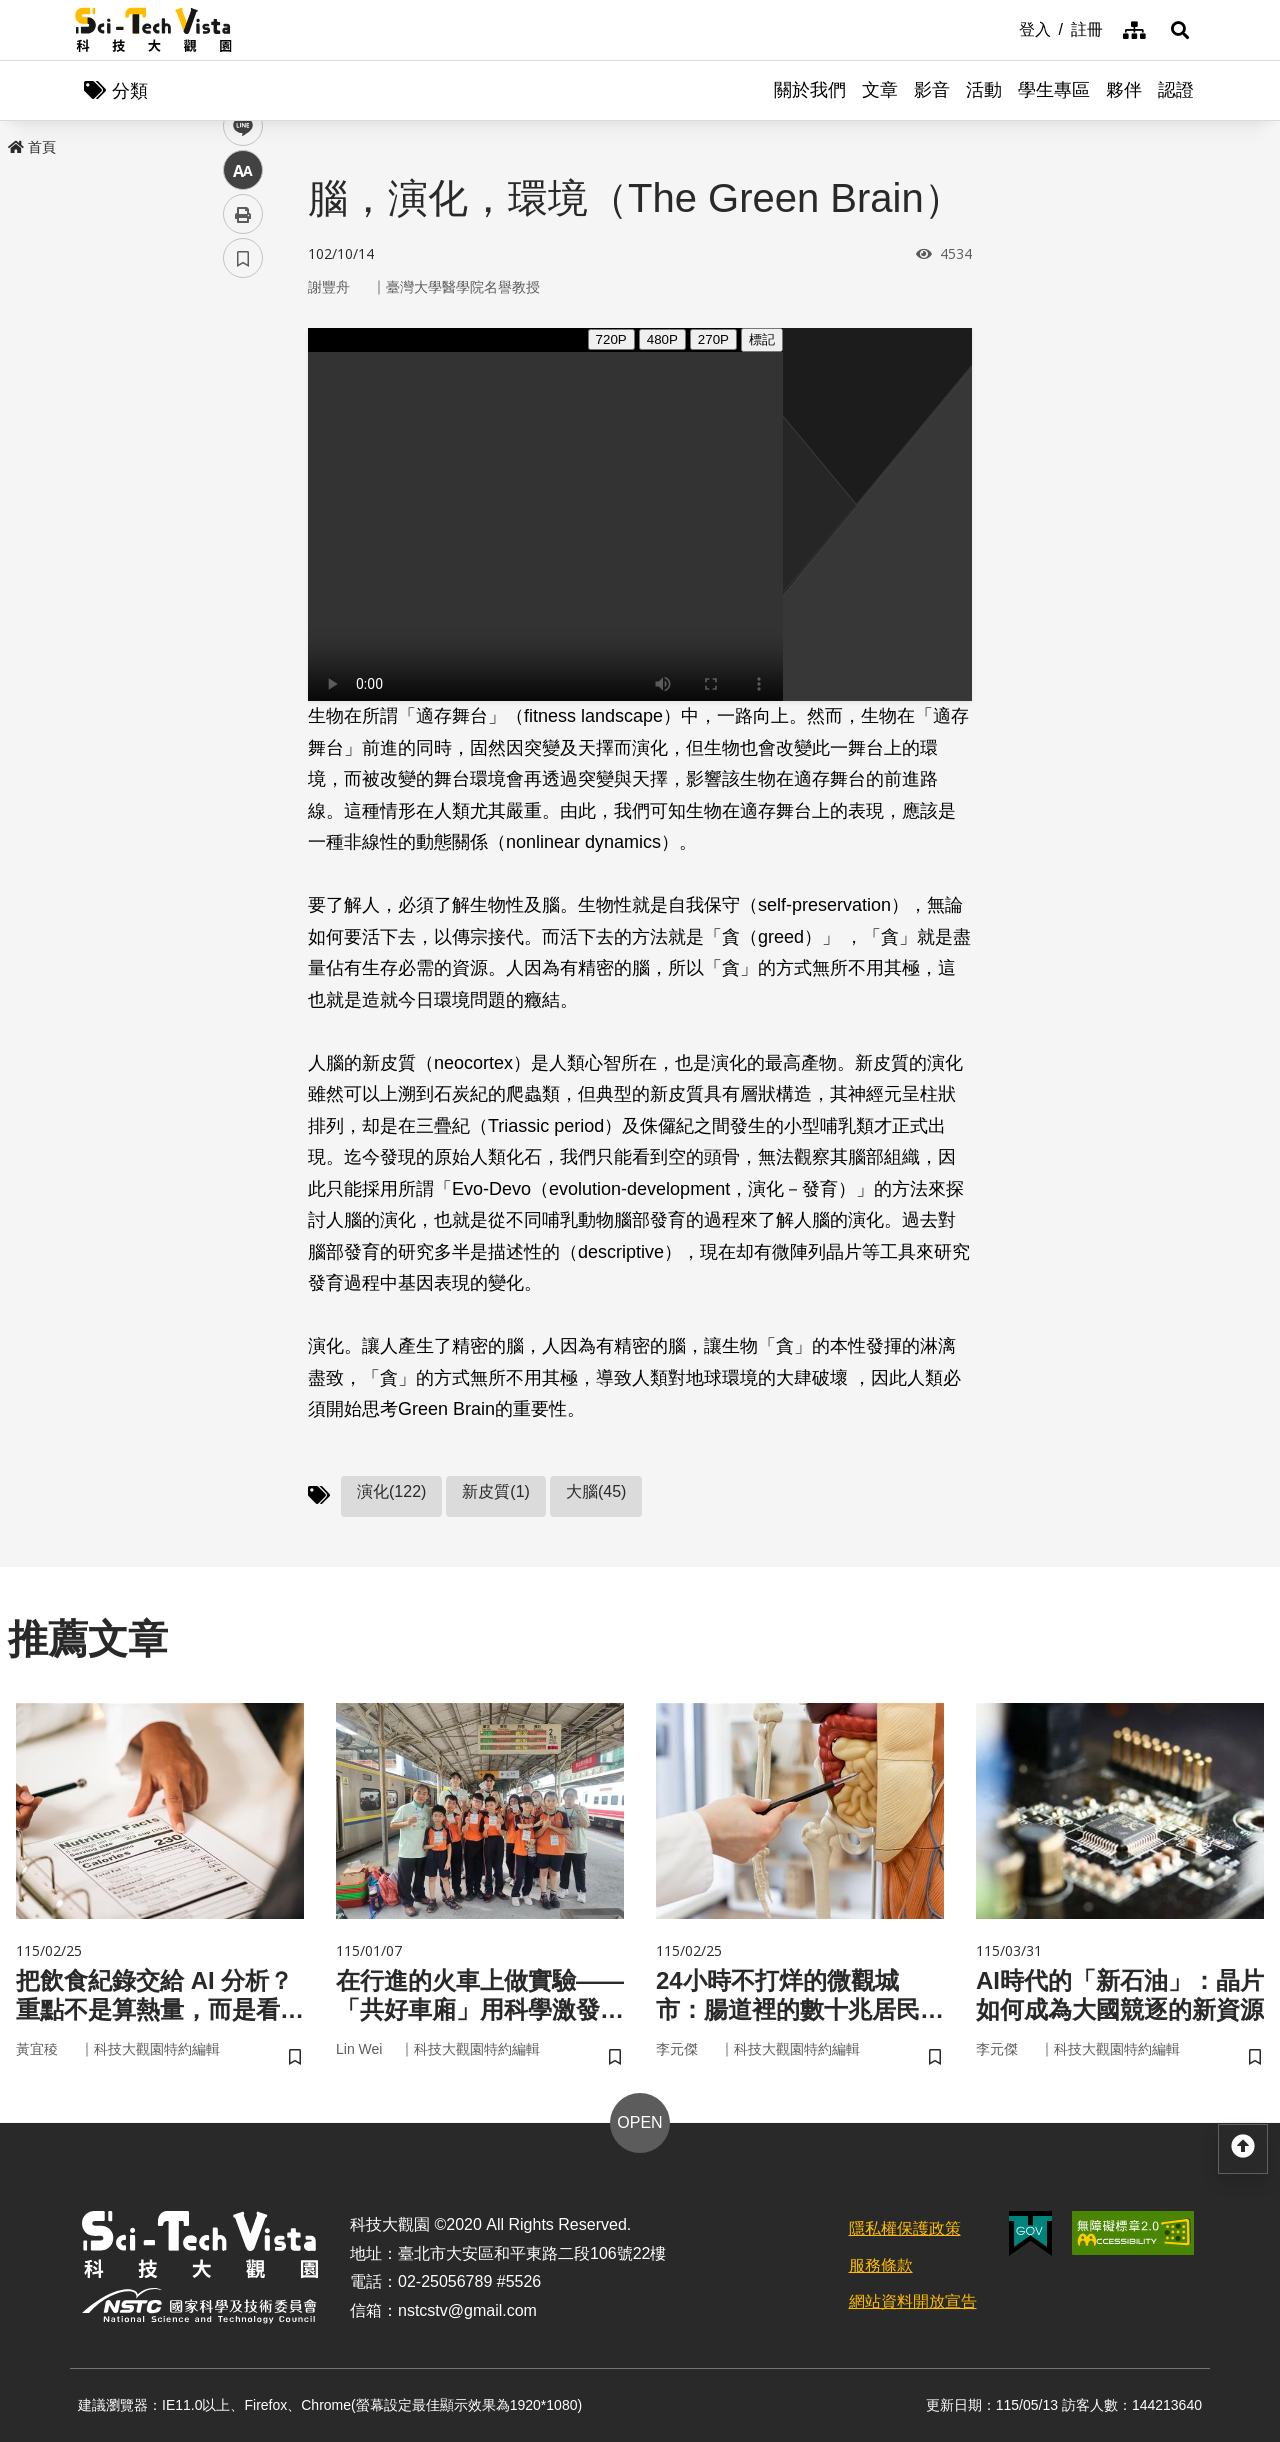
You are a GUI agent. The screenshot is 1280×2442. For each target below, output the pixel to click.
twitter (243, 426)
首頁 (32, 147)
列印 (243, 558)
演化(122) (391, 1491)
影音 (932, 90)
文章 (880, 90)
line (236, 470)
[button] (1180, 30)
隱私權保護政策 (905, 2228)
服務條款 (881, 2265)
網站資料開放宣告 (913, 2301)
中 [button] (243, 514)
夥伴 (1124, 90)
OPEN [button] (639, 2122)
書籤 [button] (243, 602)
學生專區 (1054, 90)
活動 (984, 90)
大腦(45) (596, 1491)
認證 (1176, 90)
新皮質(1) (496, 1491)
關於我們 (810, 90)
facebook (243, 382)
